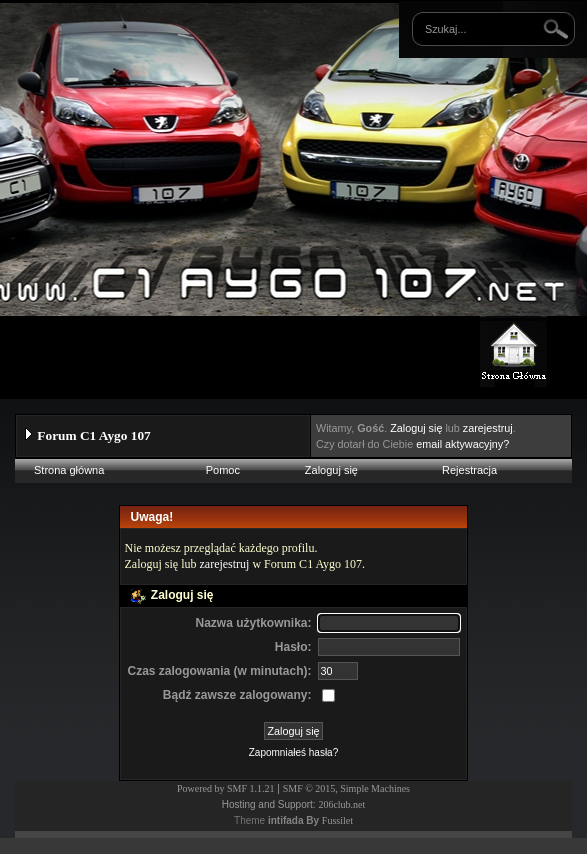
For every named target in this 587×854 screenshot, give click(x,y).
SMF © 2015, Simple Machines (346, 788)
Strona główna (69, 470)
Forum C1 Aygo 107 (93, 435)
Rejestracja (469, 470)
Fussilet (337, 820)
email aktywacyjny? (462, 444)
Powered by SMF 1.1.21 (226, 788)
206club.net (341, 804)
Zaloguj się (416, 428)
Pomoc (223, 470)
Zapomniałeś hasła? (294, 752)
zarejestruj (488, 428)
